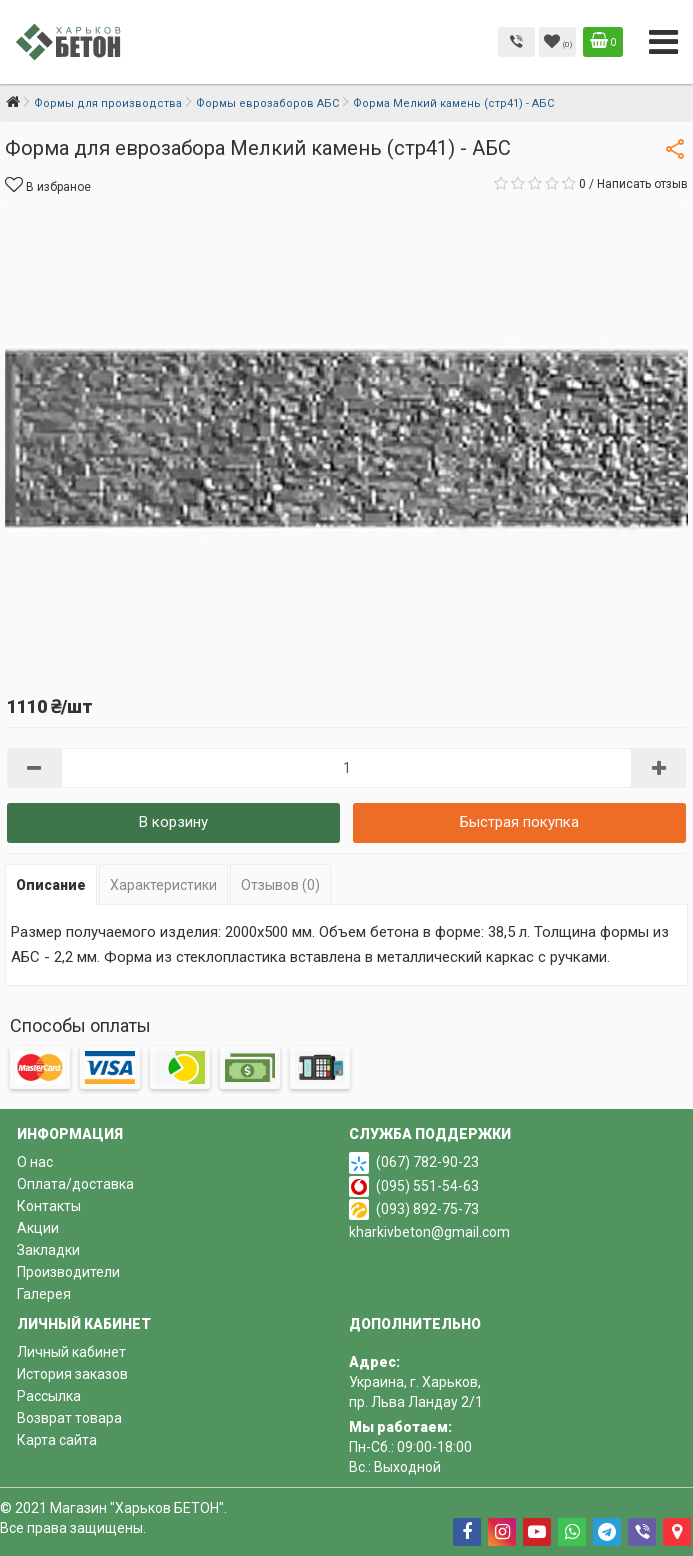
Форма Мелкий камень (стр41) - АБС (453, 103)
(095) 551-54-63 (427, 1186)
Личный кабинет (71, 1352)
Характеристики (163, 885)
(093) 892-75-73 (427, 1209)
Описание (51, 885)
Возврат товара (69, 1418)
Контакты (49, 1206)
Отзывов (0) (280, 885)
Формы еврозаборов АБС (267, 103)
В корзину (173, 822)
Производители (68, 1272)
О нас (35, 1162)
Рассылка (49, 1396)
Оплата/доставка (75, 1184)
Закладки (48, 1250)
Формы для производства (108, 103)
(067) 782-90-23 (427, 1162)
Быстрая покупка (519, 822)
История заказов (72, 1374)
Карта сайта (57, 1440)
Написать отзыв (642, 184)
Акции (38, 1228)
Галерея (44, 1294)
